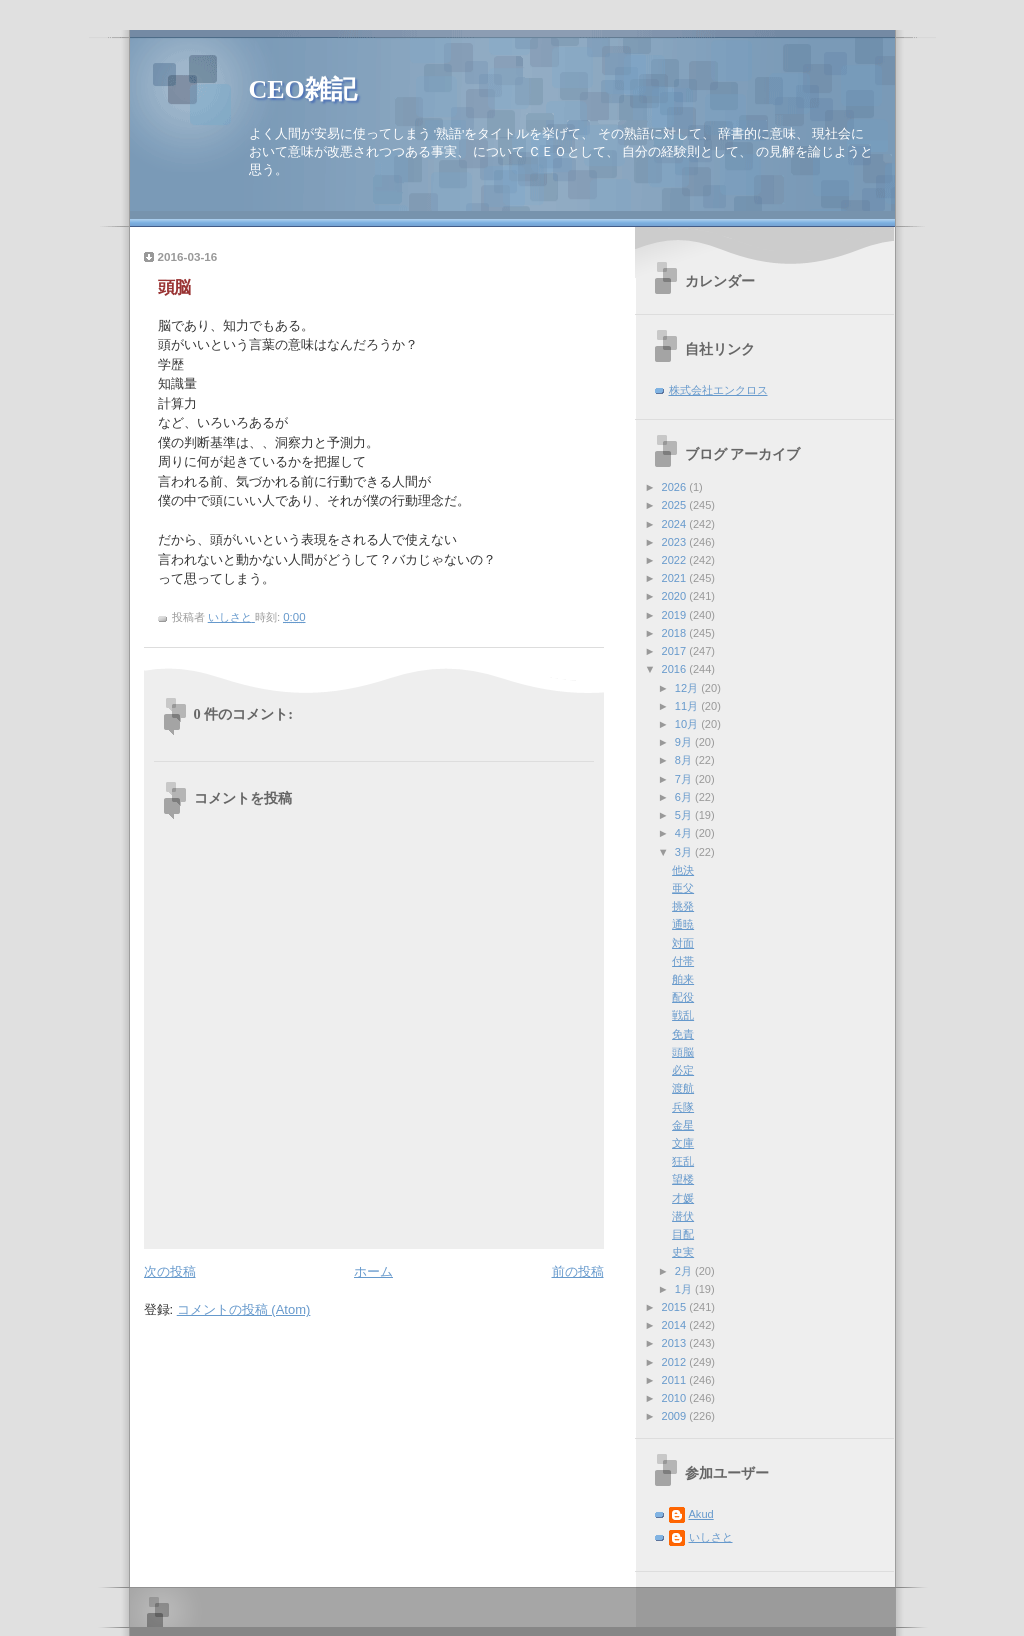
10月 (688, 724)
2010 (676, 1398)
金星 (683, 1125)
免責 (683, 1034)
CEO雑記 (303, 89)
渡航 (683, 1088)
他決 (683, 870)
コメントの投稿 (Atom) (244, 1309)
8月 (685, 760)
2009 (676, 1416)
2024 (676, 524)
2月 (685, 1271)
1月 (685, 1289)
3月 (685, 852)
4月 (685, 833)
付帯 (683, 961)
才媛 (683, 1198)
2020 (676, 596)
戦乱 (683, 1015)
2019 (676, 615)
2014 (676, 1325)
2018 (676, 633)
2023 (676, 542)
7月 (685, 779)
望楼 (683, 1179)
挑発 (683, 906)
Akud (701, 1514)
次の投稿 (170, 1271)
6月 (685, 797)
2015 (676, 1307)
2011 (676, 1380)
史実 (683, 1252)
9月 (685, 742)
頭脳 (683, 1052)
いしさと (711, 1537)
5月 (685, 815)
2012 (676, 1362)
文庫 (683, 1143)
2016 (676, 669)
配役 (683, 997)
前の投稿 (578, 1271)
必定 (683, 1070)
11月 (688, 706)
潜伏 (683, 1216)
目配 (683, 1234)
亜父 (683, 888)
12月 (688, 688)
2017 (676, 651)
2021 (676, 578)
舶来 (683, 979)
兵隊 (683, 1107)
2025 (676, 505)
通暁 (683, 924)
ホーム (373, 1271)
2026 (676, 487)
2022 (676, 560)
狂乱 (683, 1161)
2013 (676, 1343)
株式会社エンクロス (718, 390)
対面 (683, 943)
